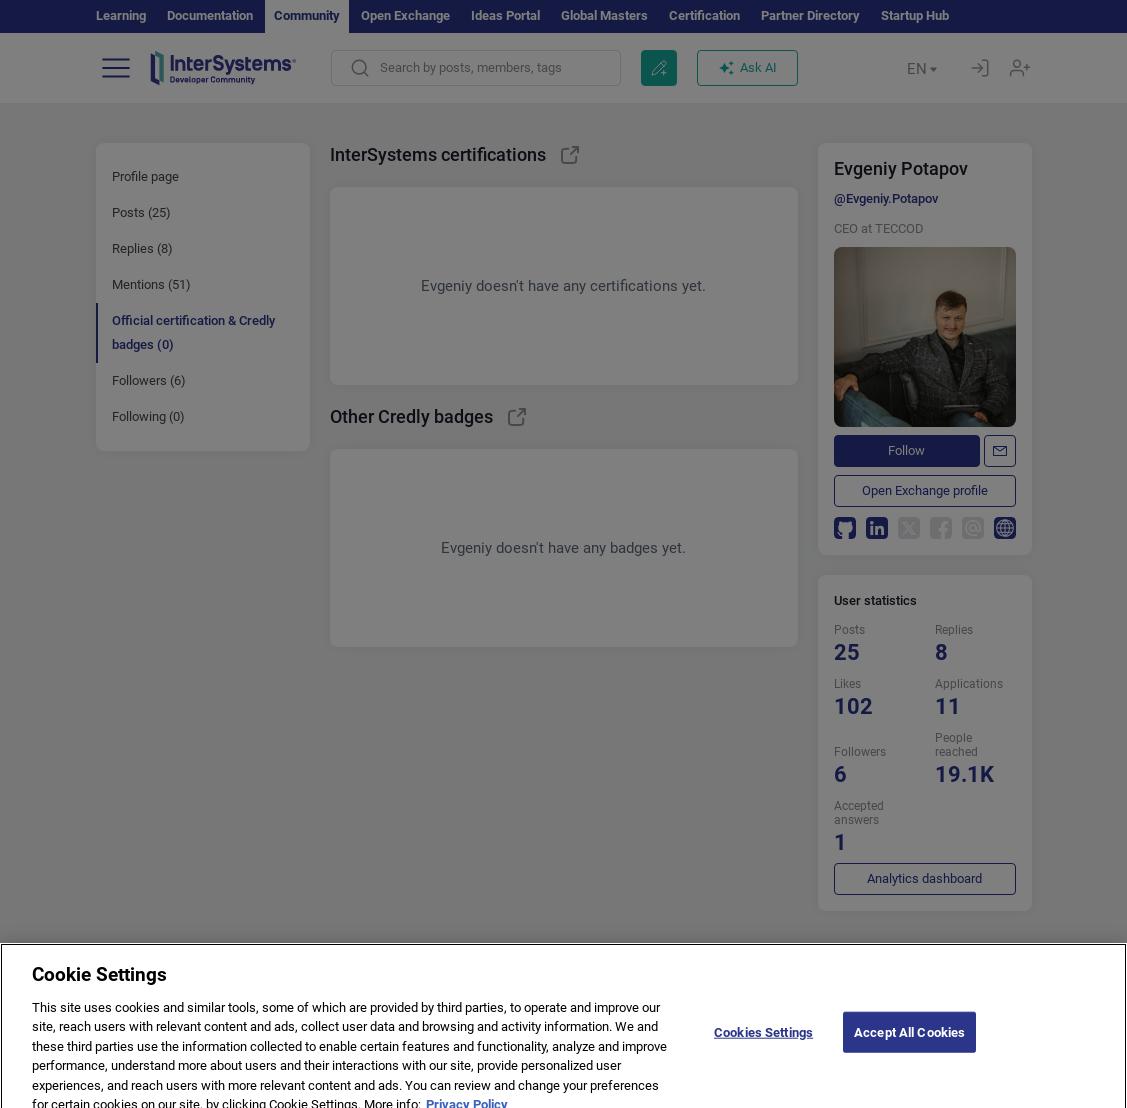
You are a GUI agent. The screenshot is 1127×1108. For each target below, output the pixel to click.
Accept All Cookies (909, 1048)
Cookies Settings (763, 1048)
